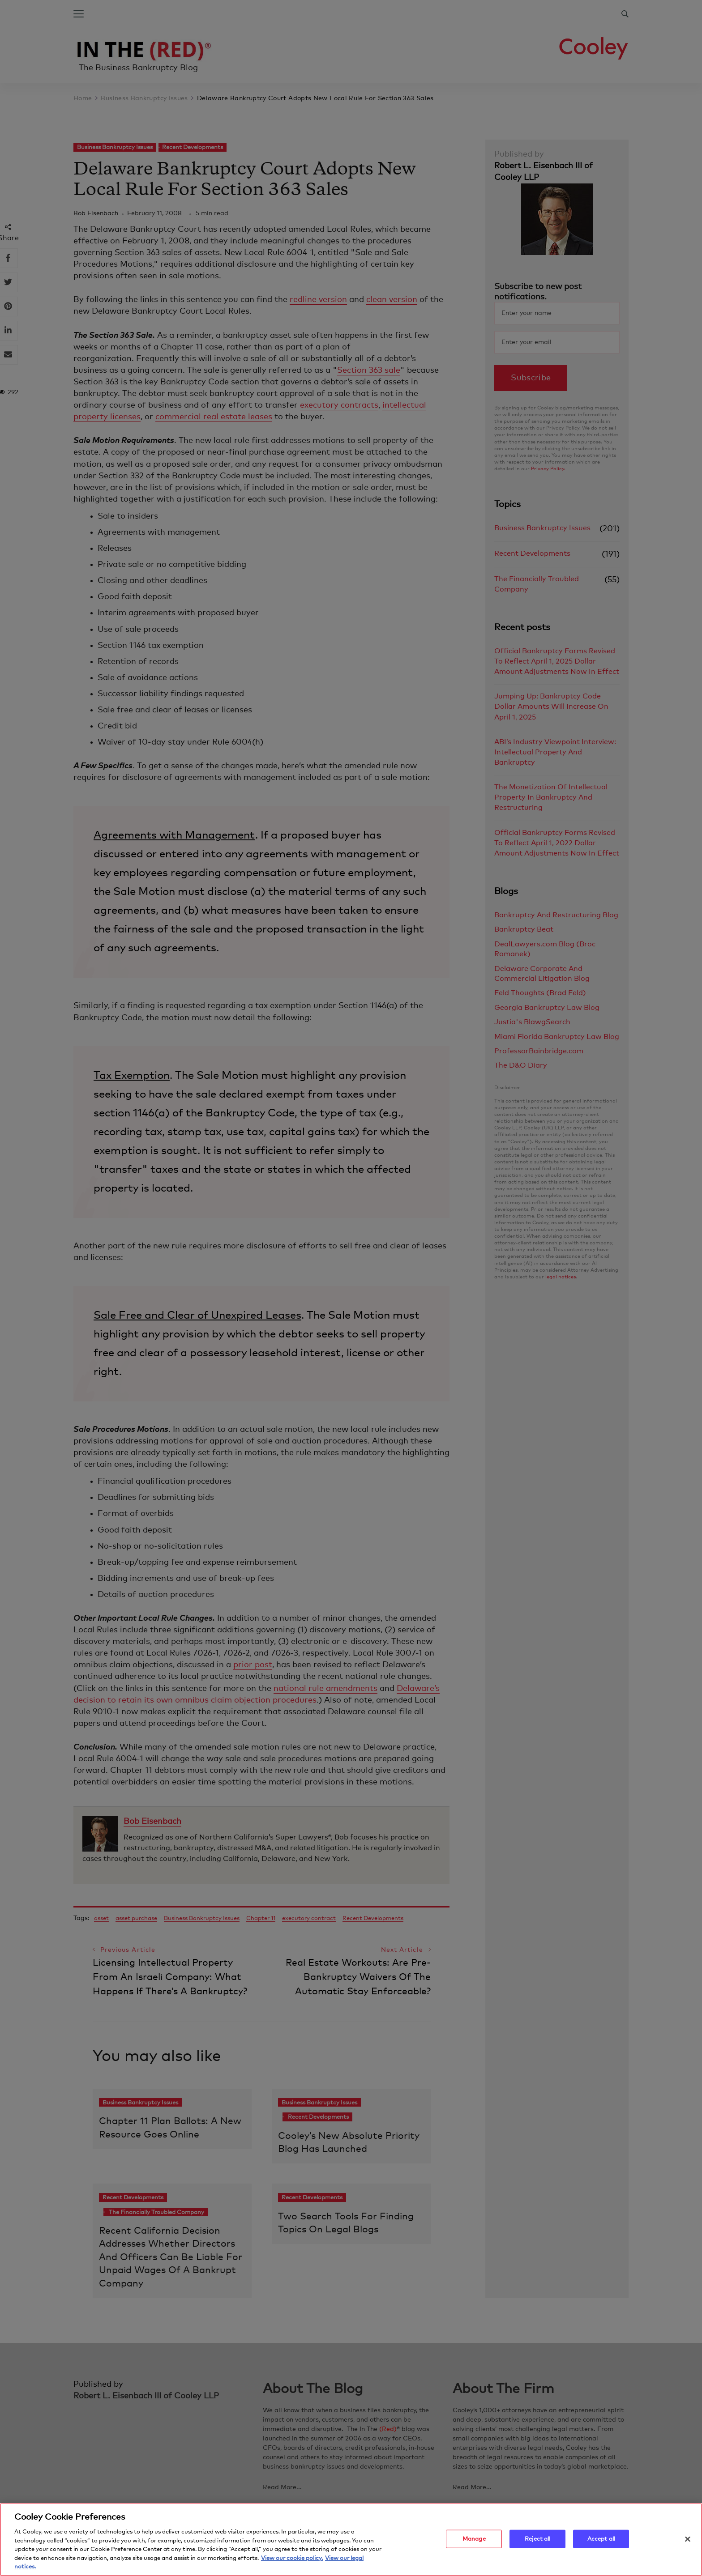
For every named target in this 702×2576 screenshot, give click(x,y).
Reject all (537, 2541)
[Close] (688, 2541)
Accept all (601, 2541)
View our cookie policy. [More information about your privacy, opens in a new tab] (292, 2560)
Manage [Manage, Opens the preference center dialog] (474, 2541)
